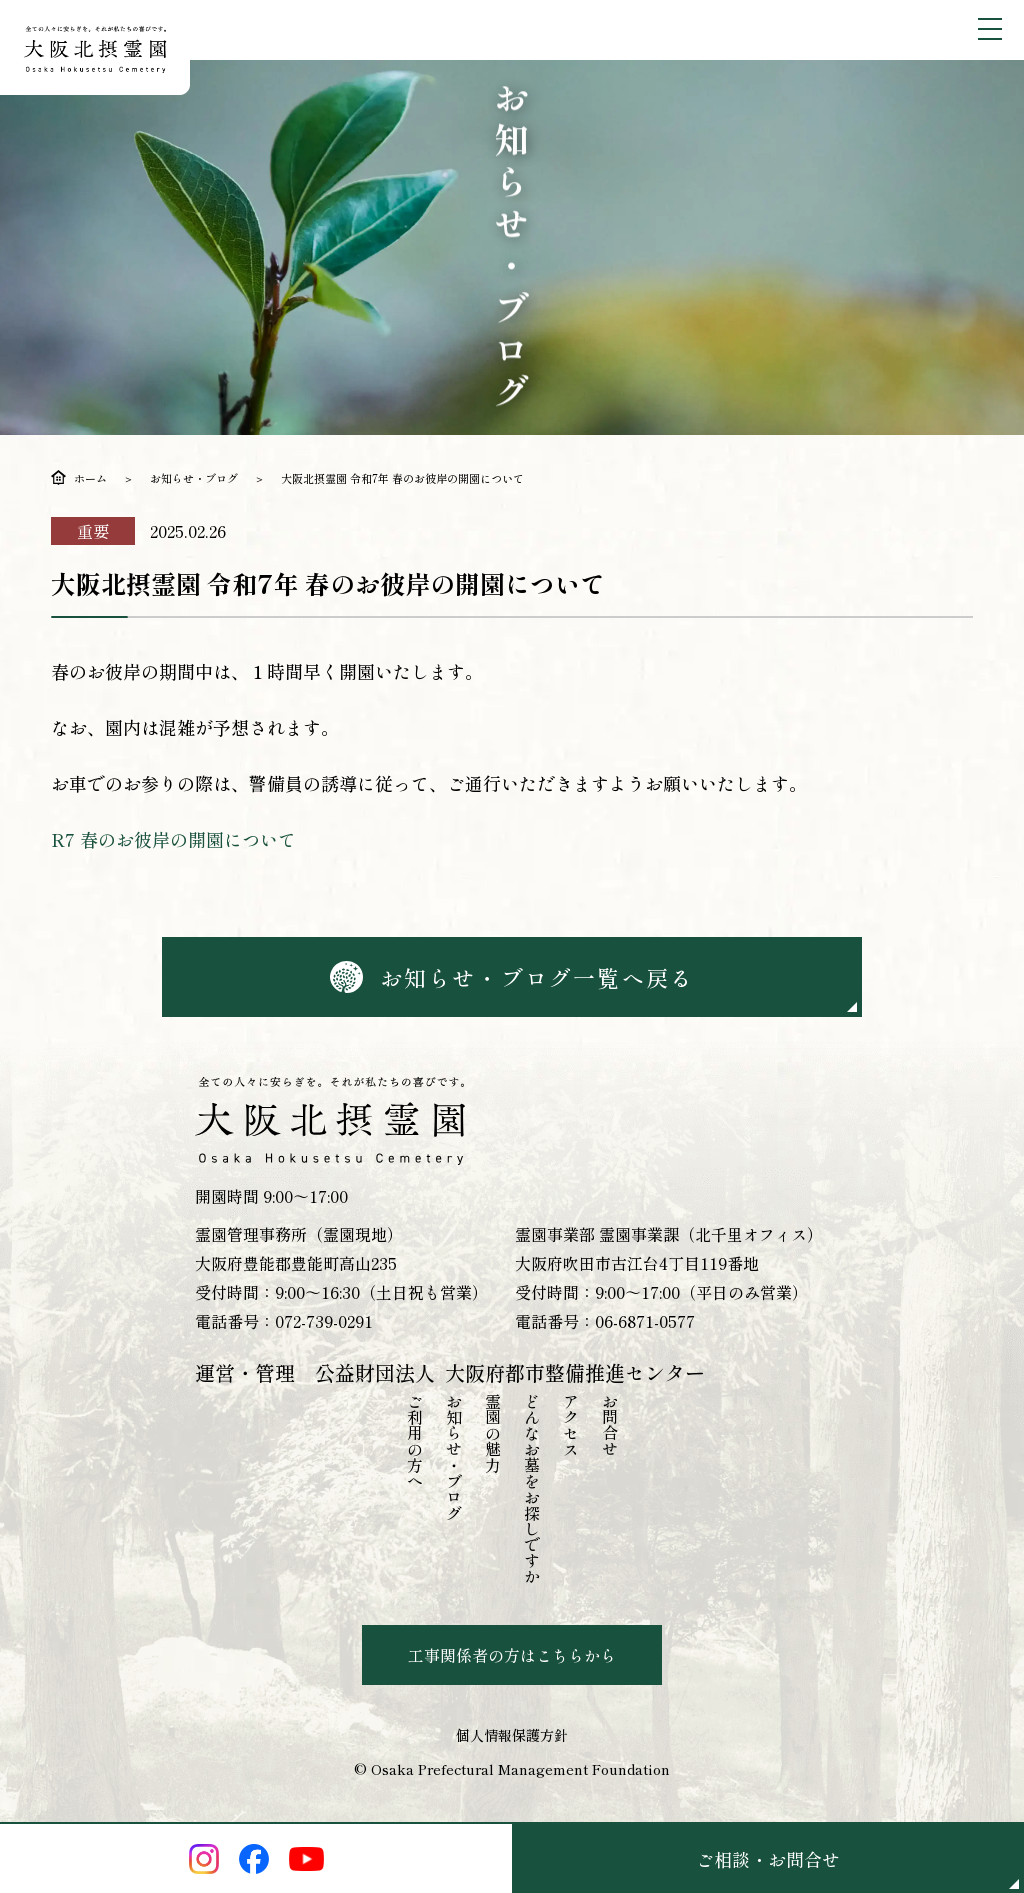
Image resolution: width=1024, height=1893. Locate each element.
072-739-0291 (324, 1321)
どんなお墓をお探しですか (532, 1489)
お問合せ (610, 1425)
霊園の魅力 (493, 1433)
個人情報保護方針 (512, 1735)
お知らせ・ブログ (194, 478)
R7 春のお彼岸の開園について (173, 839)
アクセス (571, 1425)
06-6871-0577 (645, 1321)
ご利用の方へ (415, 1441)
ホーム (90, 478)
